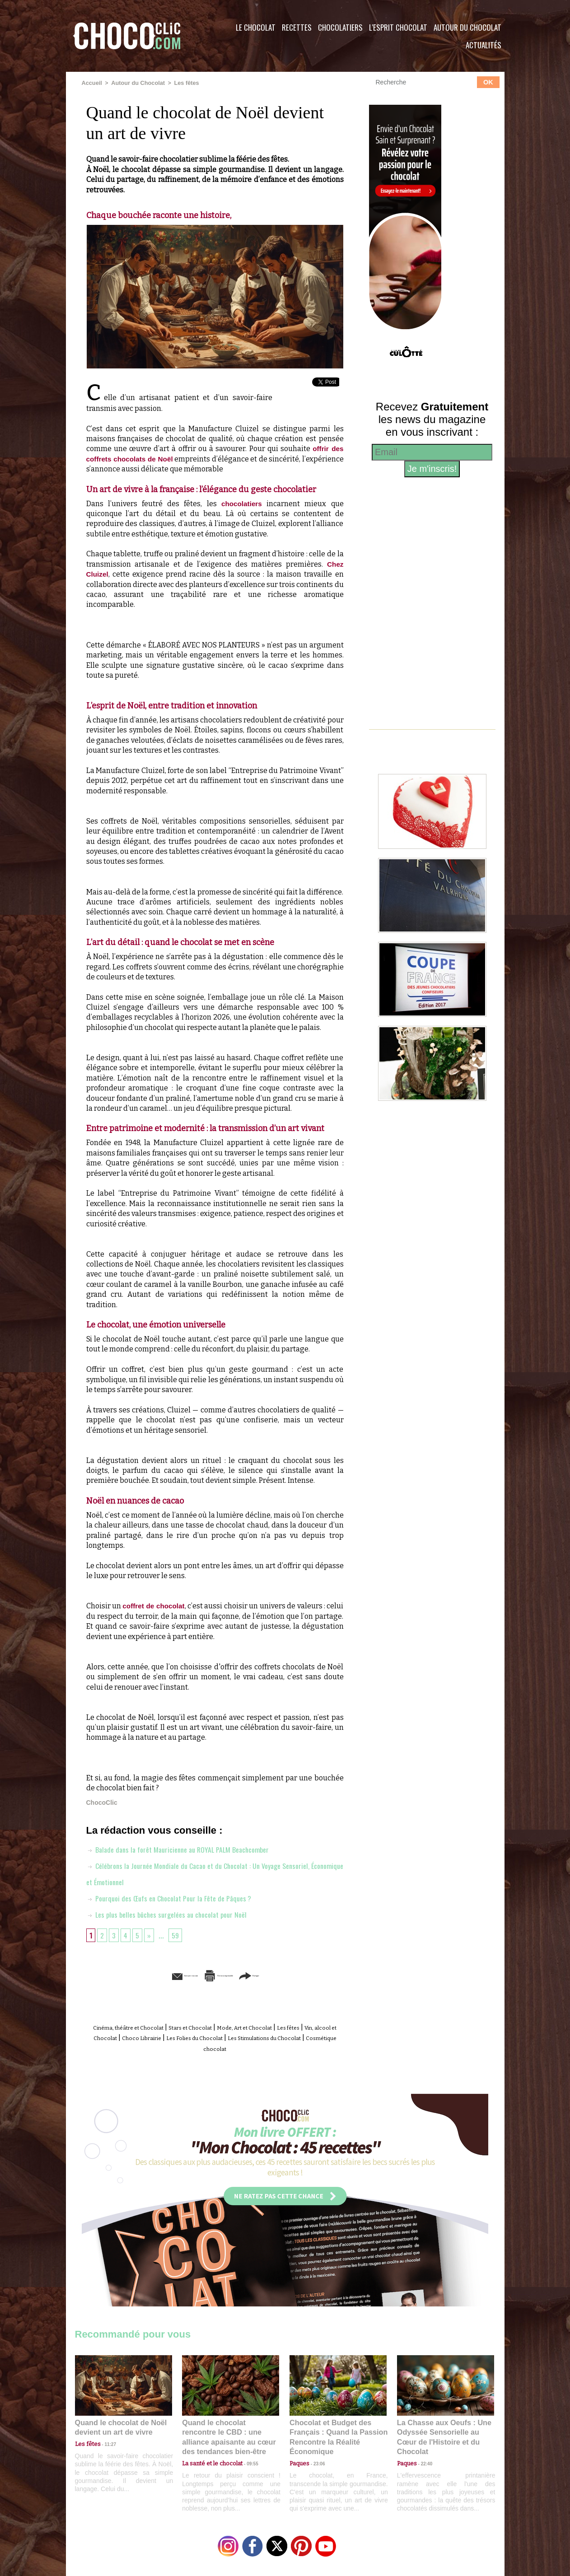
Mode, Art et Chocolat (286, 2026)
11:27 (105, 2440)
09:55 (245, 2448)
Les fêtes (181, 82)
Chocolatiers (340, 27)
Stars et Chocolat (217, 2026)
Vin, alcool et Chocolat (149, 2036)
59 (178, 1934)
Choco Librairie (217, 2036)
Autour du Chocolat (467, 27)
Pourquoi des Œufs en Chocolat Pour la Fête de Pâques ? (176, 1897)
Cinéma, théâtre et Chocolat (137, 2026)
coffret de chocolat (159, 1605)
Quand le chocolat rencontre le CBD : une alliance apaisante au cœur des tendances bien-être (230, 2428)
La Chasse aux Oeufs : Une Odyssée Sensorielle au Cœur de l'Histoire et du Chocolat (441, 2428)
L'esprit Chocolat (398, 27)
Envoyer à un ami (145, 1974)
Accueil (91, 82)
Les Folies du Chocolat (285, 2036)
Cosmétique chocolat (259, 2046)
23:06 (315, 2457)
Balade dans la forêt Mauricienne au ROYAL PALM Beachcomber (186, 1848)
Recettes (297, 27)
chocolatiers (241, 503)
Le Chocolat (256, 27)
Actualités (483, 45)
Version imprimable (228, 1974)
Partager (298, 1974)
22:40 (423, 2448)
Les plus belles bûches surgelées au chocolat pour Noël (173, 1913)
